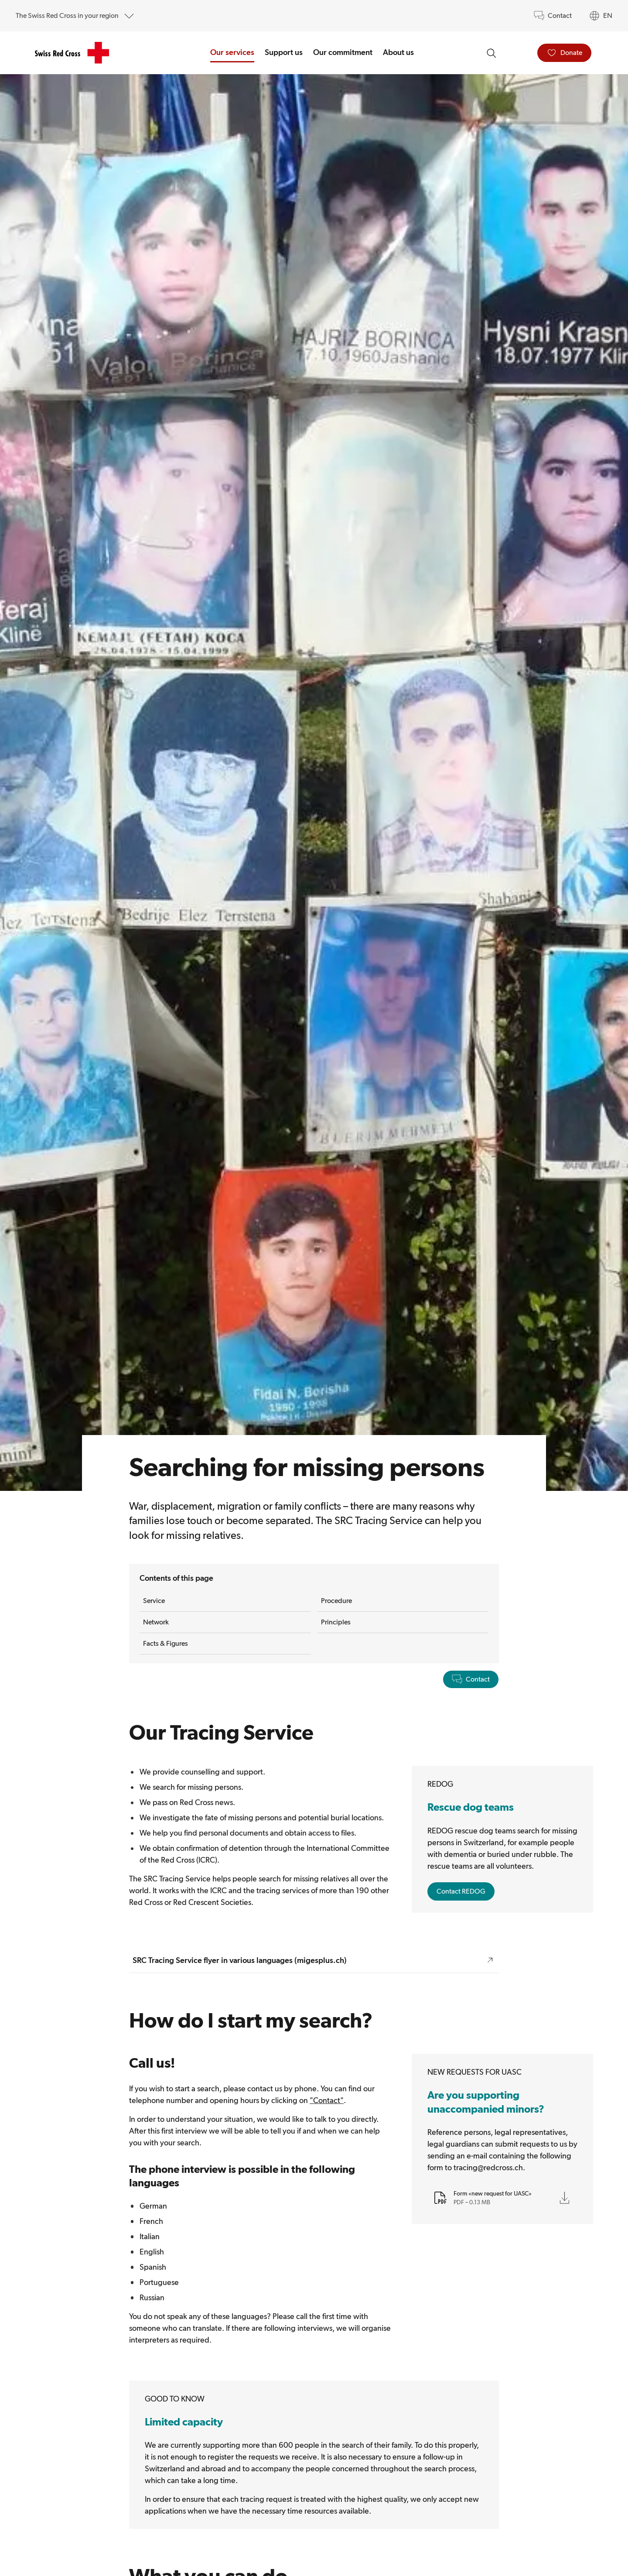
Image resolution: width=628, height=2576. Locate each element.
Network (156, 1622)
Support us (284, 52)
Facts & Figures (165, 1643)
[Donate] (564, 53)
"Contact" (327, 2100)
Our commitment (342, 52)
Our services (232, 52)
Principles (336, 1622)
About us (398, 52)
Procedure (336, 1600)
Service (154, 1600)
